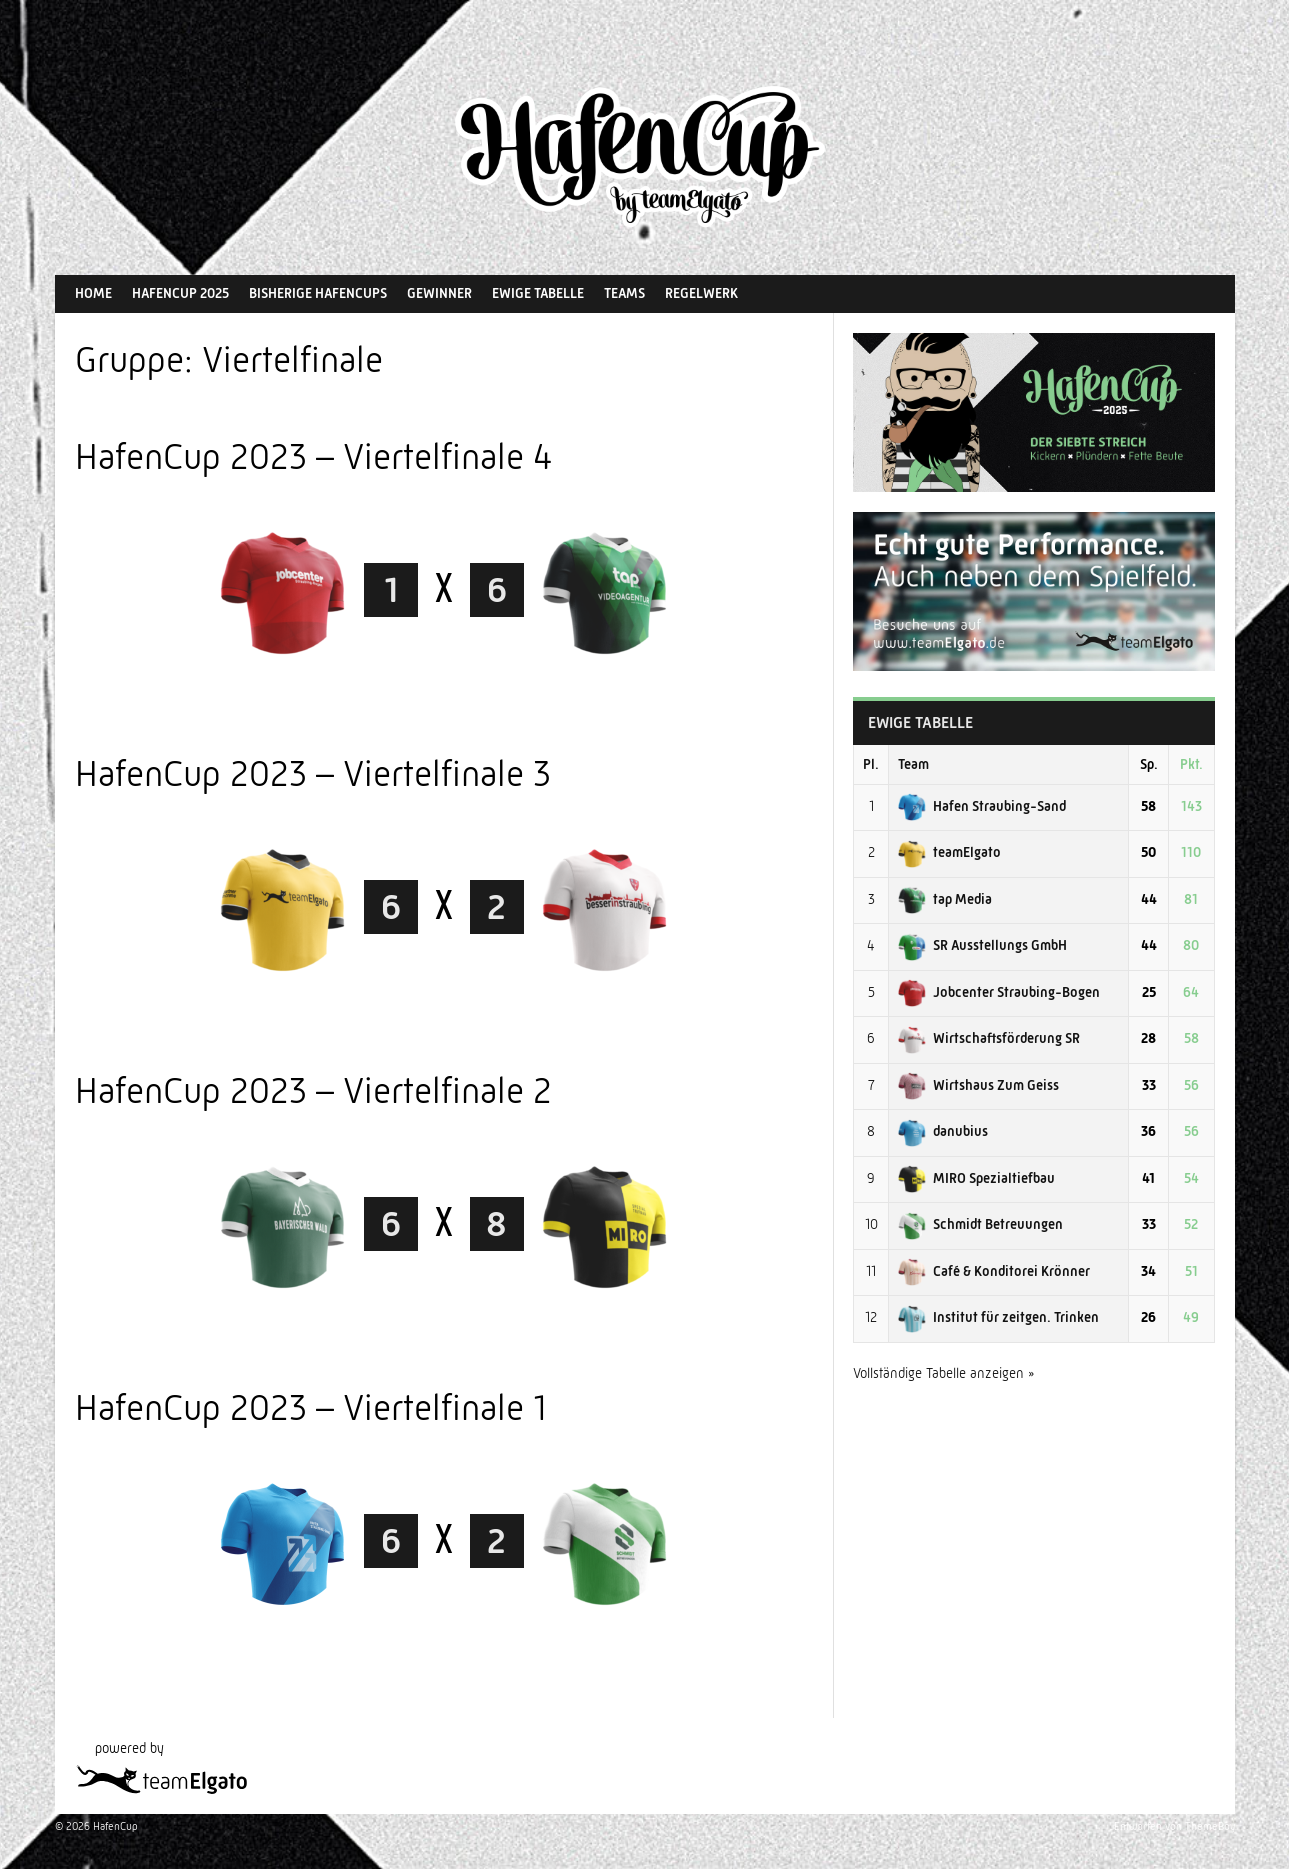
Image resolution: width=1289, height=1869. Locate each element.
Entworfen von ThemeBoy (1174, 1826)
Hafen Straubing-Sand (982, 806)
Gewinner (439, 293)
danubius (943, 1131)
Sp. (1149, 764)
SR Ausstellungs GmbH (982, 945)
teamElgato (949, 852)
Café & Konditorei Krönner (994, 1271)
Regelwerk (701, 293)
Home (93, 293)
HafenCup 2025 (180, 293)
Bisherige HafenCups (318, 293)
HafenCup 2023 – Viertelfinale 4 (314, 456)
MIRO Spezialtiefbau (976, 1178)
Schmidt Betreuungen (980, 1224)
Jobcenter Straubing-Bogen (999, 992)
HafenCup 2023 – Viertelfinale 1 (310, 1407)
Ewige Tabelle (538, 293)
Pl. (871, 764)
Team (913, 764)
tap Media (945, 899)
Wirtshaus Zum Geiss (978, 1085)
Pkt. (1191, 764)
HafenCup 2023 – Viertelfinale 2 (313, 1090)
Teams (624, 293)
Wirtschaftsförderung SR (989, 1038)
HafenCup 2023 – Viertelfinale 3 (313, 773)
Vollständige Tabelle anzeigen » (944, 1373)
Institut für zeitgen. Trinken (998, 1317)
